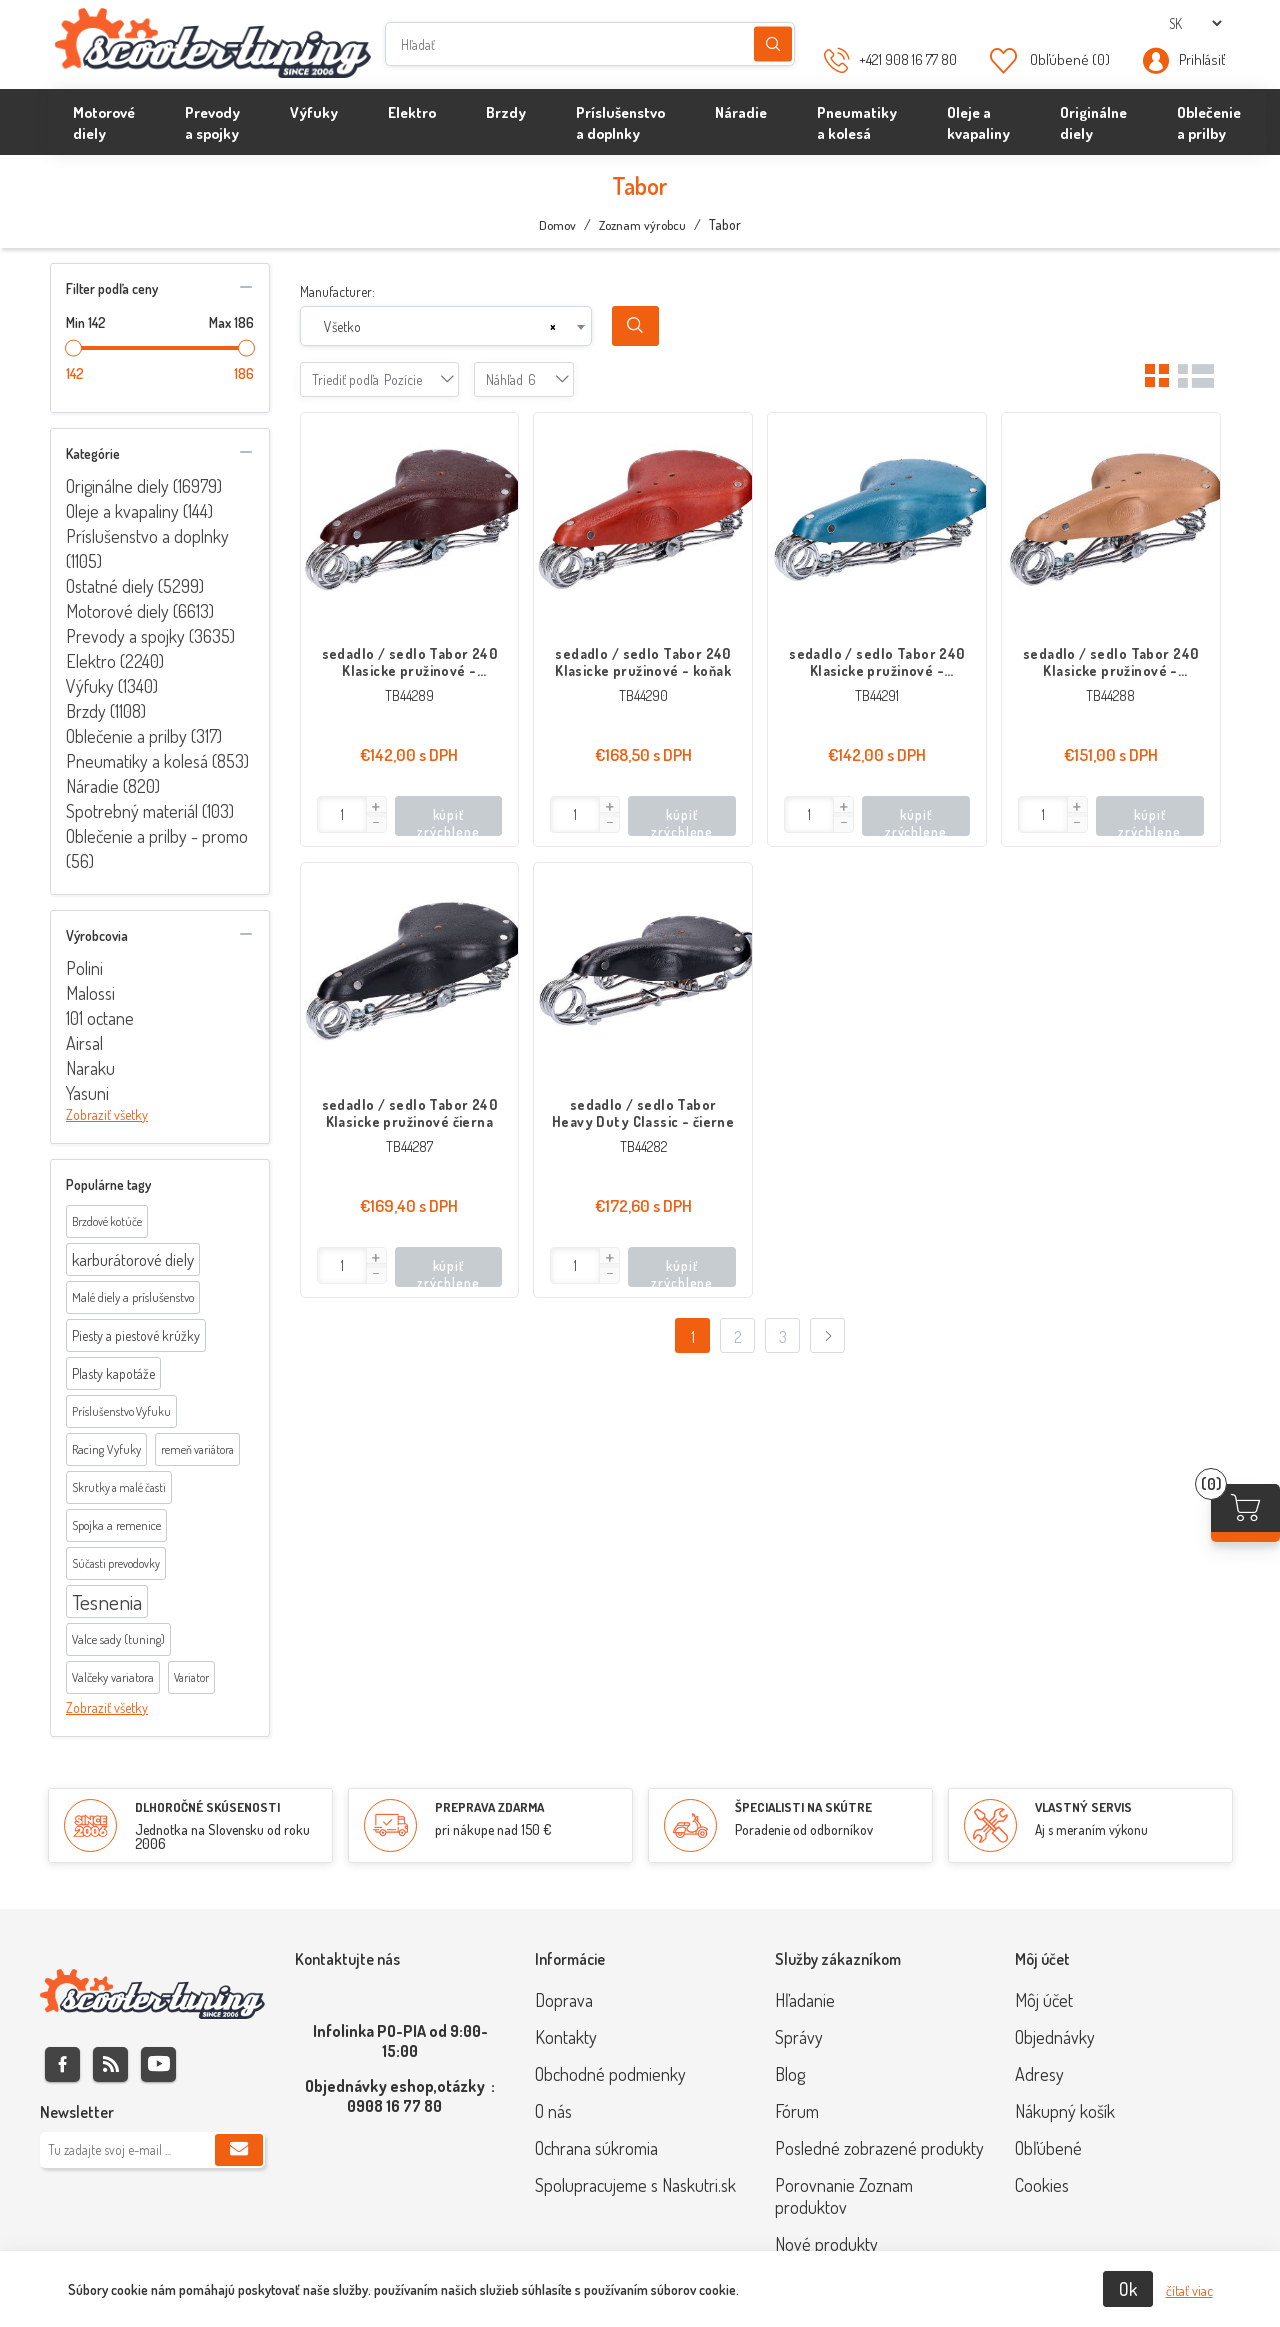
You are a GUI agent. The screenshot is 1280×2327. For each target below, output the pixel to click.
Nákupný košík (1065, 2111)
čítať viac (1189, 2290)
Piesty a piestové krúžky (136, 1335)
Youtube (158, 2064)
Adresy (1039, 2074)
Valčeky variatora (113, 1677)
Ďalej (827, 1335)
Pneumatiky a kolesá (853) (157, 761)
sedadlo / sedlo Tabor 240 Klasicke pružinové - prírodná (1111, 662)
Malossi (90, 993)
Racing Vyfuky (106, 1449)
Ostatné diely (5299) (135, 586)
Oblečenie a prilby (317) (144, 736)
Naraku (90, 1068)
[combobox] (446, 326)
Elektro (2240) (115, 661)
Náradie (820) (113, 786)
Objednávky (1055, 2037)
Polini (84, 968)
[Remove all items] (553, 327)
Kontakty (566, 2037)
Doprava (564, 2000)
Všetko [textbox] (342, 326)
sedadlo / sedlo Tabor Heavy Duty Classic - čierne (643, 1113)
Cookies (1042, 2185)
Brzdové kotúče (107, 1221)
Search (635, 326)
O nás (553, 2111)
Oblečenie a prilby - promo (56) (157, 848)
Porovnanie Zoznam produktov (844, 2196)
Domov (557, 225)
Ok (1128, 2289)
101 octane (100, 1018)
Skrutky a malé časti (119, 1487)
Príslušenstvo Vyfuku (121, 1411)
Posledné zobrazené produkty (879, 2148)
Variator (191, 1677)
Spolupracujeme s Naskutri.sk (635, 2185)
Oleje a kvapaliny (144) (139, 511)
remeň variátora (197, 1449)
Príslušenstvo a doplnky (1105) (147, 548)
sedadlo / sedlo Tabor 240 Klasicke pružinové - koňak (643, 662)
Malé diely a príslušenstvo (133, 1297)
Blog (790, 2074)
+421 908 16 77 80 (908, 59)
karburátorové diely (133, 1259)
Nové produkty (826, 2244)
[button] (376, 807)
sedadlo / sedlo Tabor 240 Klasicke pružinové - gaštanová (410, 662)
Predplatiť (239, 2150)
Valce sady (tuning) (118, 1639)
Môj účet (1044, 2000)
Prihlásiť (1202, 59)
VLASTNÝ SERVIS (1083, 1807)
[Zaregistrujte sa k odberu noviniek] (152, 2150)
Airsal (84, 1043)
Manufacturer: (337, 291)
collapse (246, 287)
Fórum (797, 2111)
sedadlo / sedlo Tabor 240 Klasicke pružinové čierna (410, 1113)
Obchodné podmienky (610, 2074)
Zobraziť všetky (107, 1114)
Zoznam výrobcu (642, 225)
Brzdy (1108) (106, 711)
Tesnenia (107, 1601)
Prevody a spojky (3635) (150, 636)
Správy (799, 2037)
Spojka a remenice (116, 1525)
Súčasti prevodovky (116, 1563)
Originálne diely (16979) (144, 486)
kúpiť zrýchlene (448, 821)
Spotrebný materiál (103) (150, 811)
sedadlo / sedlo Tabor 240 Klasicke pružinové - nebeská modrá (877, 662)
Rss (110, 2064)
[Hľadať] (590, 44)
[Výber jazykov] (1195, 23)
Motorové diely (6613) (140, 611)
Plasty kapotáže (113, 1373)
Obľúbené (1048, 2148)
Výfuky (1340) (112, 686)
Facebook (62, 2064)
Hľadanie (773, 44)
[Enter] (342, 814)
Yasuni (87, 1093)
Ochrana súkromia (596, 2148)
